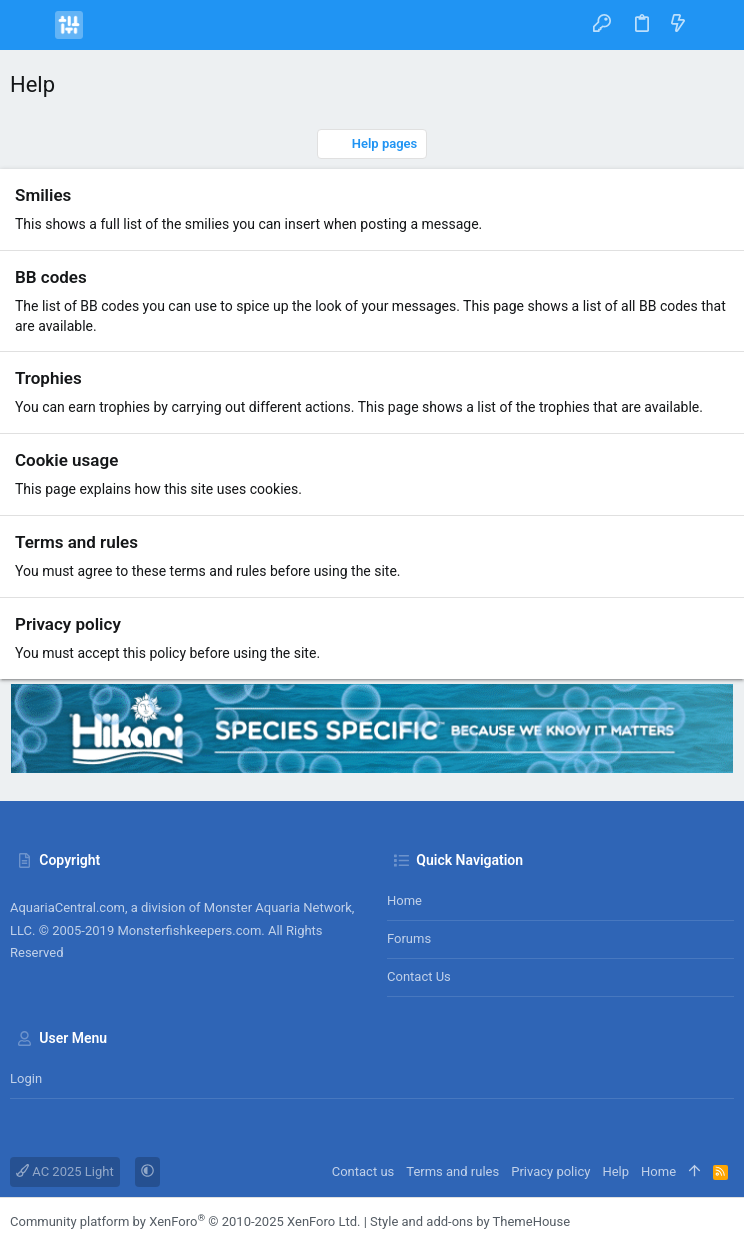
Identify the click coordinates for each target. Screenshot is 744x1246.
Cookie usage (66, 460)
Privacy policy (68, 624)
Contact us (419, 976)
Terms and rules (76, 542)
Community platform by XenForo (185, 1221)
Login (26, 1078)
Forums (409, 938)
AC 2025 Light (65, 1171)
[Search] (714, 25)
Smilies (43, 195)
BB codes (51, 277)
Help (615, 1171)
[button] (30, 25)
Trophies (48, 378)
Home (404, 900)
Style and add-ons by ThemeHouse (470, 1221)
